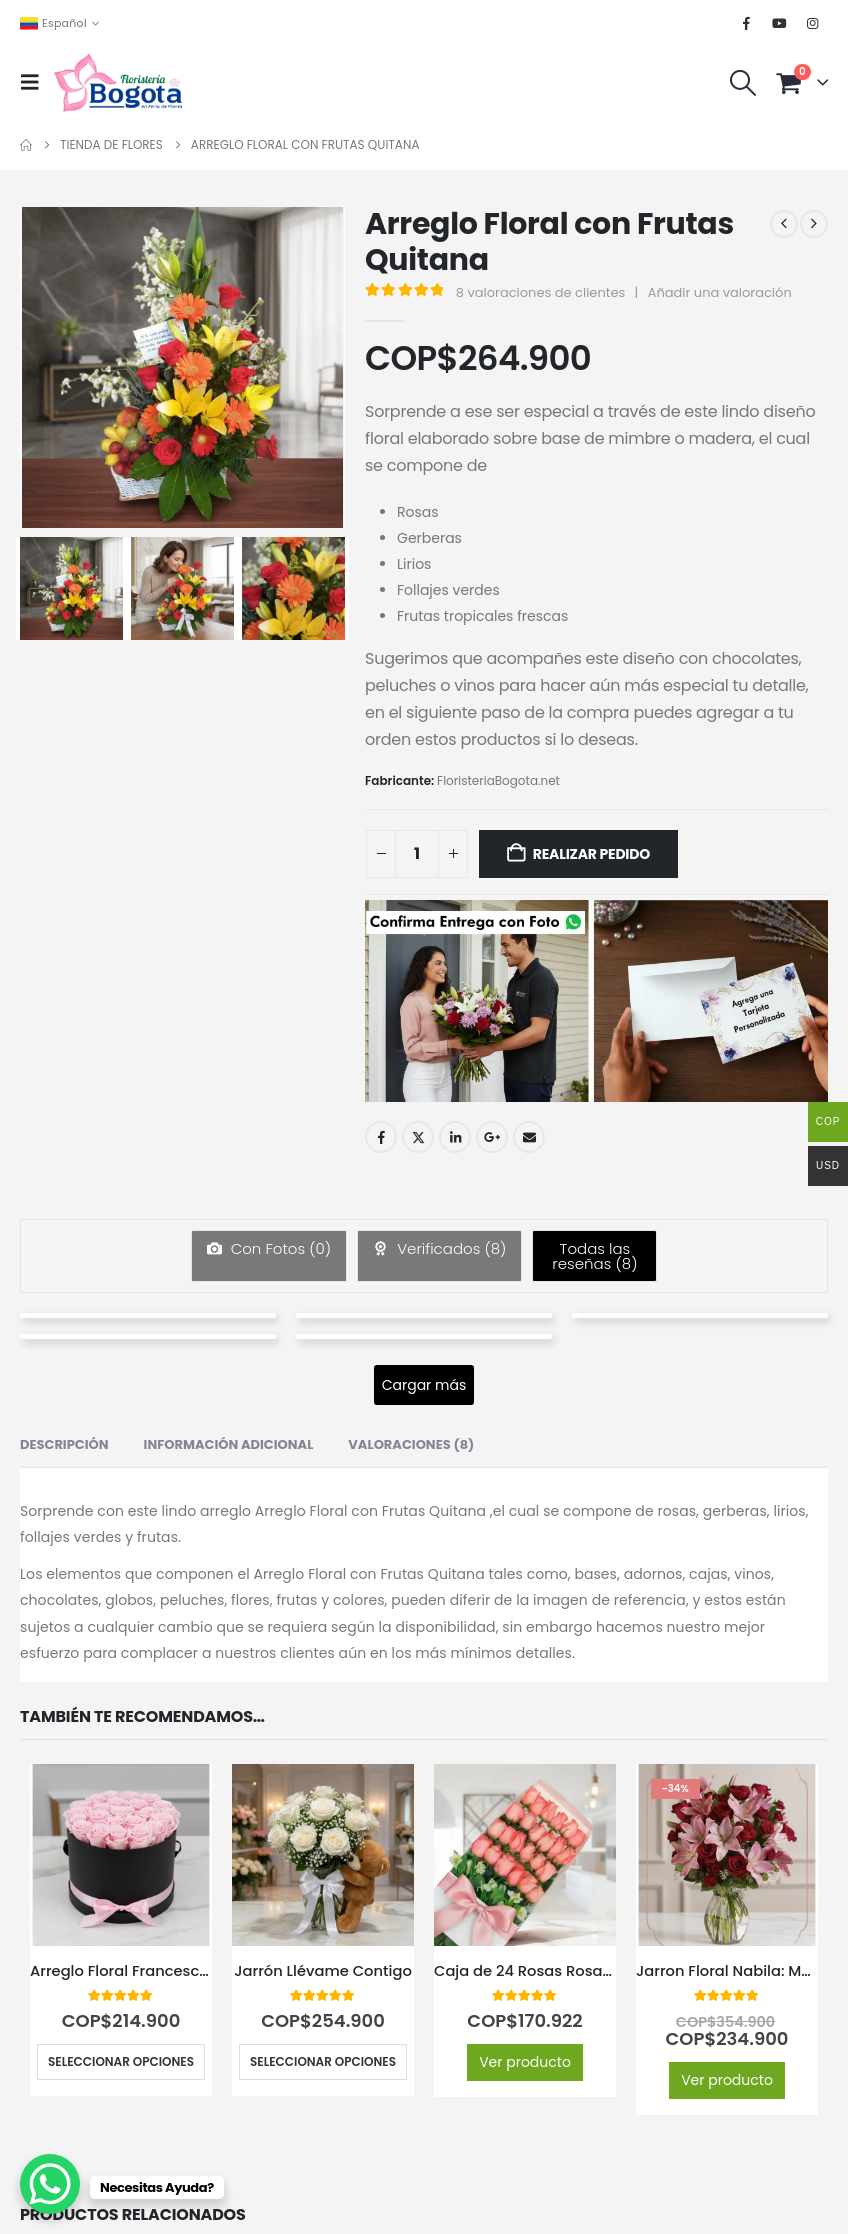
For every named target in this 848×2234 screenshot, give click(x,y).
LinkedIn (455, 1137)
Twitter (418, 1137)
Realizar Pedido (591, 854)
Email (529, 1137)
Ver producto (525, 2062)
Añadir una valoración (720, 292)
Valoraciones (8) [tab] (411, 1444)
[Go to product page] (121, 1855)
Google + (492, 1137)
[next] (814, 224)
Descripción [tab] (64, 1444)
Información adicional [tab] (229, 1444)
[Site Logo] (118, 82)
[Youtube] (780, 23)
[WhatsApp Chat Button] (50, 2184)
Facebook (381, 1137)
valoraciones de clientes (541, 292)
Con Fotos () (279, 1248)
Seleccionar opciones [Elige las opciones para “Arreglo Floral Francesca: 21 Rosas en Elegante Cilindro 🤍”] (121, 2061)
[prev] (784, 224)
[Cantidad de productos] (417, 854)
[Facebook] (747, 23)
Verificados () (449, 1248)
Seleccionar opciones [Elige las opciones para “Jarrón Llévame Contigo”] (323, 2061)
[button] (36, 82)
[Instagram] (813, 23)
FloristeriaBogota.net (498, 780)
